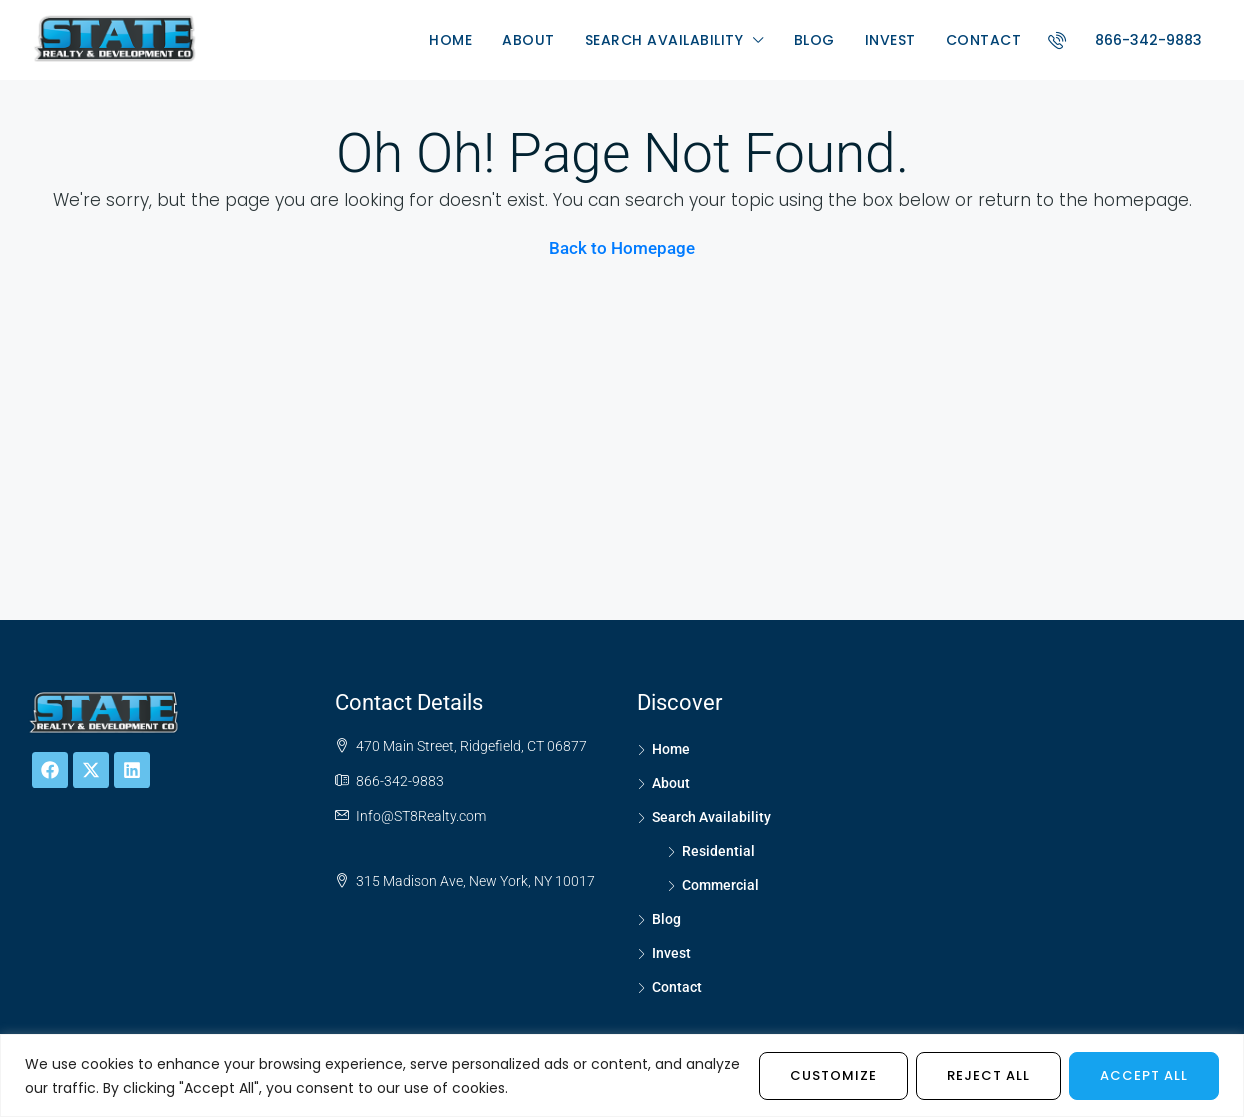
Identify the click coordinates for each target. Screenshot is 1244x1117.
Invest (890, 40)
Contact (984, 40)
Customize (833, 1075)
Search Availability (664, 40)
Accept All (1144, 1075)
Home (450, 40)
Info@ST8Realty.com (421, 816)
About (528, 40)
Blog (814, 40)
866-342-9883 (1119, 40)
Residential (718, 851)
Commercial (720, 885)
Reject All (988, 1075)
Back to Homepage (622, 248)
